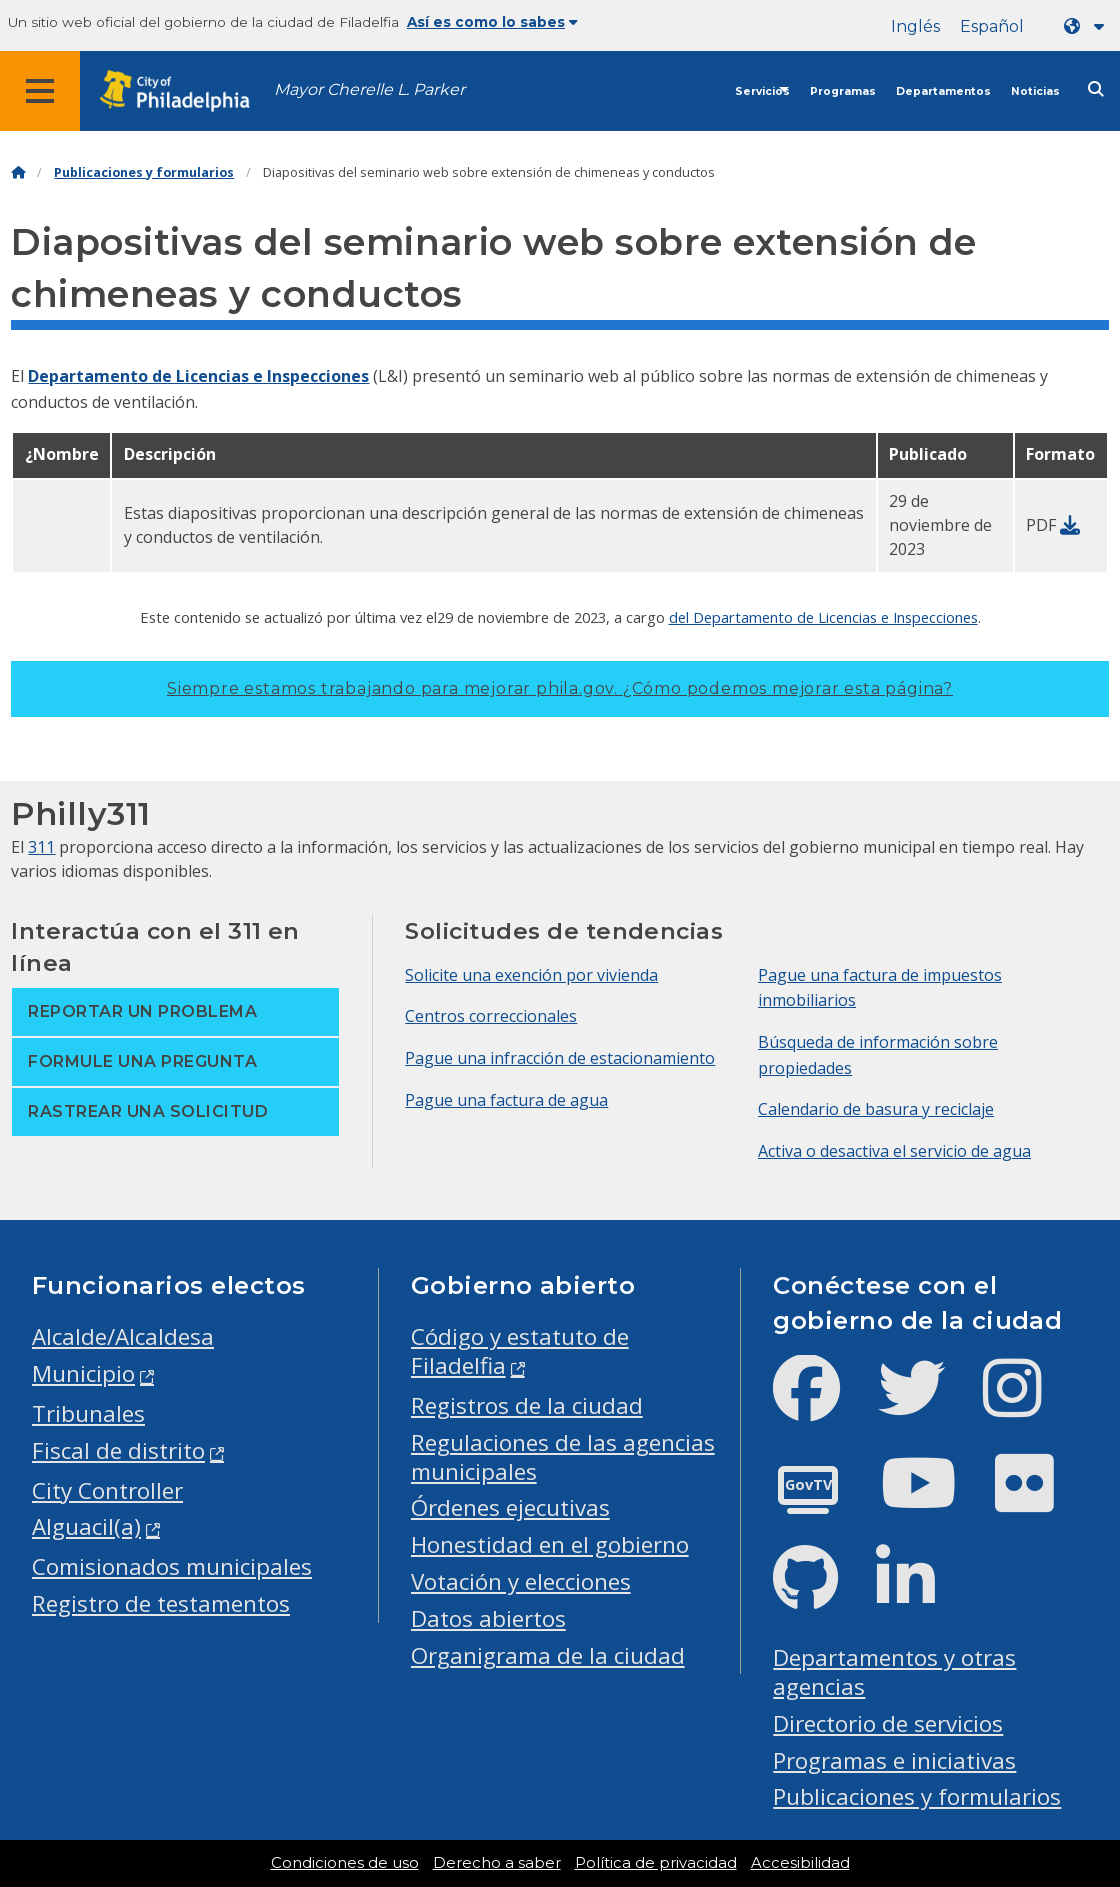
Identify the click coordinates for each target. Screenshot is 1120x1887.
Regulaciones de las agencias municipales (563, 1457)
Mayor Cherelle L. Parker (369, 89)
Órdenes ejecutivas (510, 1507)
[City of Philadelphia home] (185, 91)
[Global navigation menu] (40, 91)
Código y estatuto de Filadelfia (520, 1351)
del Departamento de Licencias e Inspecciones (823, 617)
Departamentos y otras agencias (894, 1672)
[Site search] (1096, 89)
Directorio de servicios (888, 1723)
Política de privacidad (656, 1863)
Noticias (1035, 91)
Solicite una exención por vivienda (531, 975)
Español (992, 26)
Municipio (83, 1373)
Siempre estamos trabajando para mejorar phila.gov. (560, 688)
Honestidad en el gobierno (550, 1544)
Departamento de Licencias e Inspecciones (198, 376)
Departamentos (943, 91)
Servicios (762, 91)
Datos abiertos (488, 1618)
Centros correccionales (491, 1016)
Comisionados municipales (172, 1566)
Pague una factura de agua (506, 1100)
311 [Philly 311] (41, 847)
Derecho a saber (497, 1863)
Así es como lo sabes (492, 22)
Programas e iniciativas (894, 1760)
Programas (843, 91)
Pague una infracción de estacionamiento (560, 1058)
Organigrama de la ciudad (548, 1655)
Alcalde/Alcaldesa (123, 1336)
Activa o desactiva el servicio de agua (894, 1151)
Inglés (915, 26)
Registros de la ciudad (527, 1405)
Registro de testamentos (161, 1603)
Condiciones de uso (345, 1863)
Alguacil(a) (86, 1526)
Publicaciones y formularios (144, 172)
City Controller (107, 1490)
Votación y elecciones (521, 1581)
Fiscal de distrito (118, 1450)
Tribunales (88, 1413)
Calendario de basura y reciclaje (876, 1109)
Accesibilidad (800, 1863)
